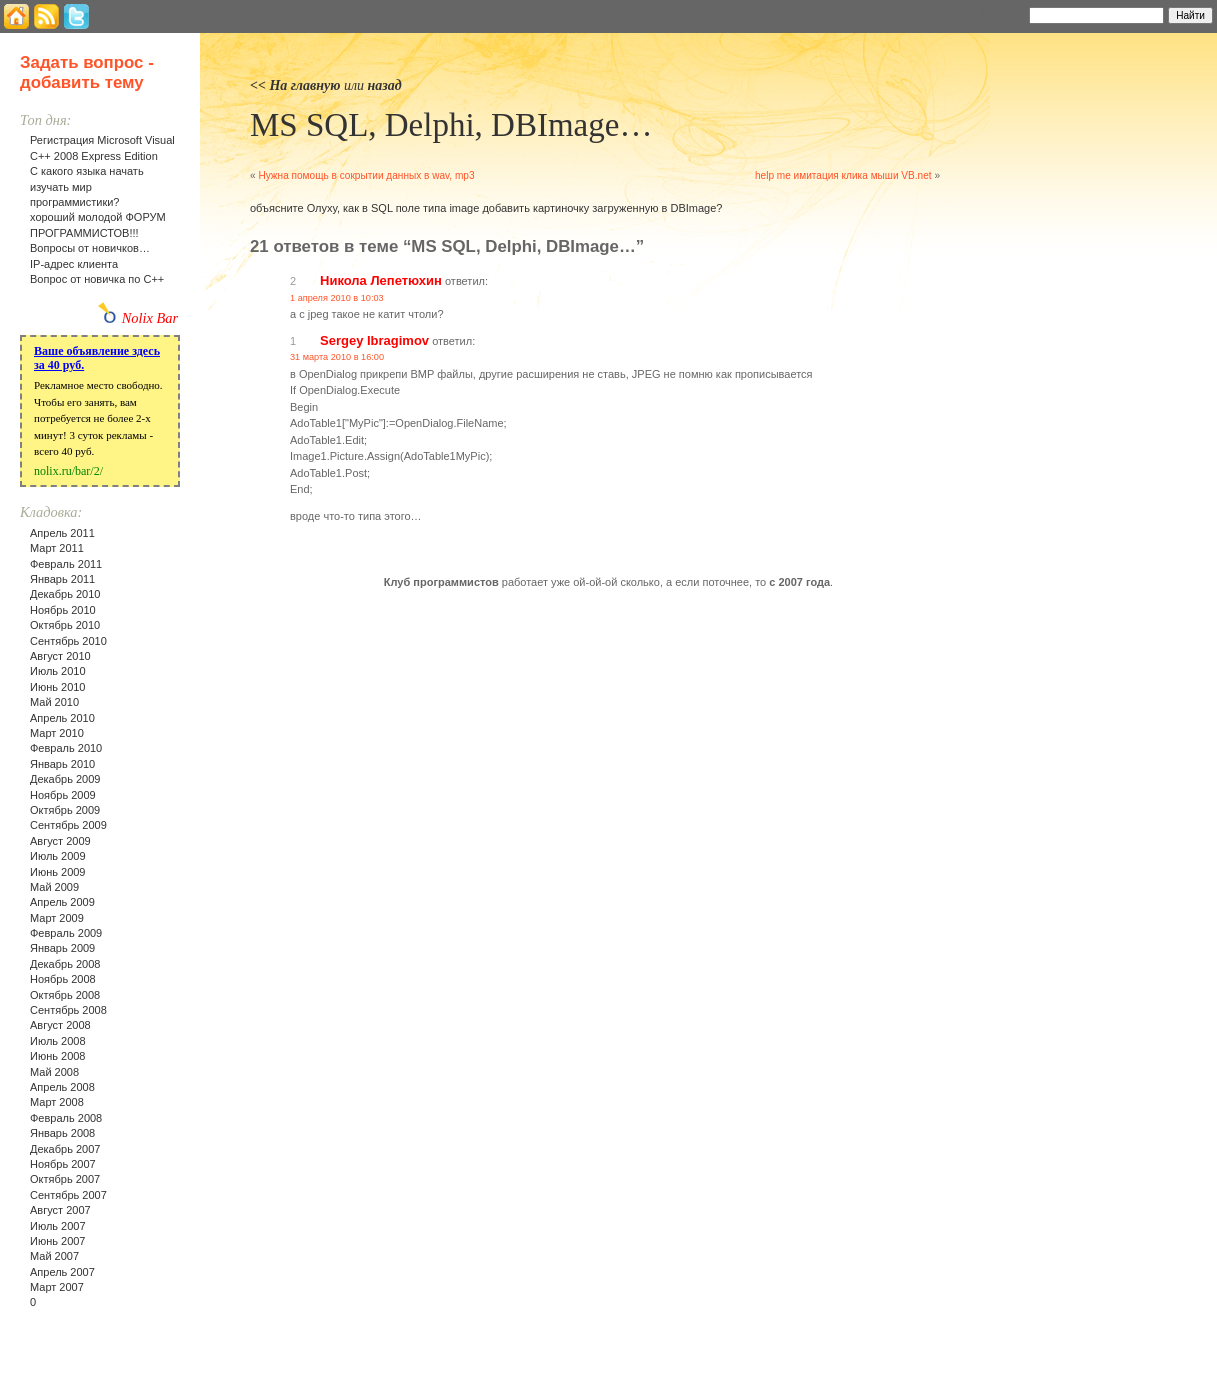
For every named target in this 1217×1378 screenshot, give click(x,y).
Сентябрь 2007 (68, 1195)
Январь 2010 (62, 764)
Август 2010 (60, 656)
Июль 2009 (58, 856)
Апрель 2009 (62, 902)
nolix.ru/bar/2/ (68, 471)
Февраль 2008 (66, 1118)
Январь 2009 (62, 948)
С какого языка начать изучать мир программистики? (87, 186)
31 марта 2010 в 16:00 (337, 357)
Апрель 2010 (62, 718)
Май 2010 (54, 702)
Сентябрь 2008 (68, 1010)
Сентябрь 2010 (68, 641)
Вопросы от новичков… (90, 248)
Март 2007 (57, 1287)
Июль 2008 (58, 1041)
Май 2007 (54, 1256)
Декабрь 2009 (65, 779)
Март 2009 (57, 918)
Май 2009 (54, 887)
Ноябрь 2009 (63, 795)
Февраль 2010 (66, 748)
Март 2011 (57, 548)
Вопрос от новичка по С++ (97, 279)
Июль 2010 (58, 671)
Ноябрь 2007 (63, 1164)
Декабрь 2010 (65, 594)
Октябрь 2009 (65, 810)
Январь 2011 (62, 579)
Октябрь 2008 (65, 995)
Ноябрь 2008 (63, 979)
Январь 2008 (62, 1133)
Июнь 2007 (58, 1241)
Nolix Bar (150, 318)
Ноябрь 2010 (63, 610)
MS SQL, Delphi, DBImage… (451, 125)
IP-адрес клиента (74, 264)
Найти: (1002, 14)
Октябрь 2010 (65, 625)
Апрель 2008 (62, 1087)
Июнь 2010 (58, 687)
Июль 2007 (58, 1226)
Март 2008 (57, 1102)
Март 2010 (57, 733)
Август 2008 (60, 1025)
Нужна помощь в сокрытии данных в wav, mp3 (366, 175)
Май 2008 (54, 1072)
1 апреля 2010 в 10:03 (337, 298)
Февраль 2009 (66, 933)
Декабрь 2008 (65, 964)
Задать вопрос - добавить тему (87, 72)
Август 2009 (60, 841)
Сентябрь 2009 (68, 825)
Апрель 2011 (62, 533)
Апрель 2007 (62, 1272)
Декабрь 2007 (65, 1149)
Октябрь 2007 (65, 1179)
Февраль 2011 (66, 564)
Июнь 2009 (58, 872)
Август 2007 (60, 1210)
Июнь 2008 (58, 1056)
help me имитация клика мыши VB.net (843, 175)
